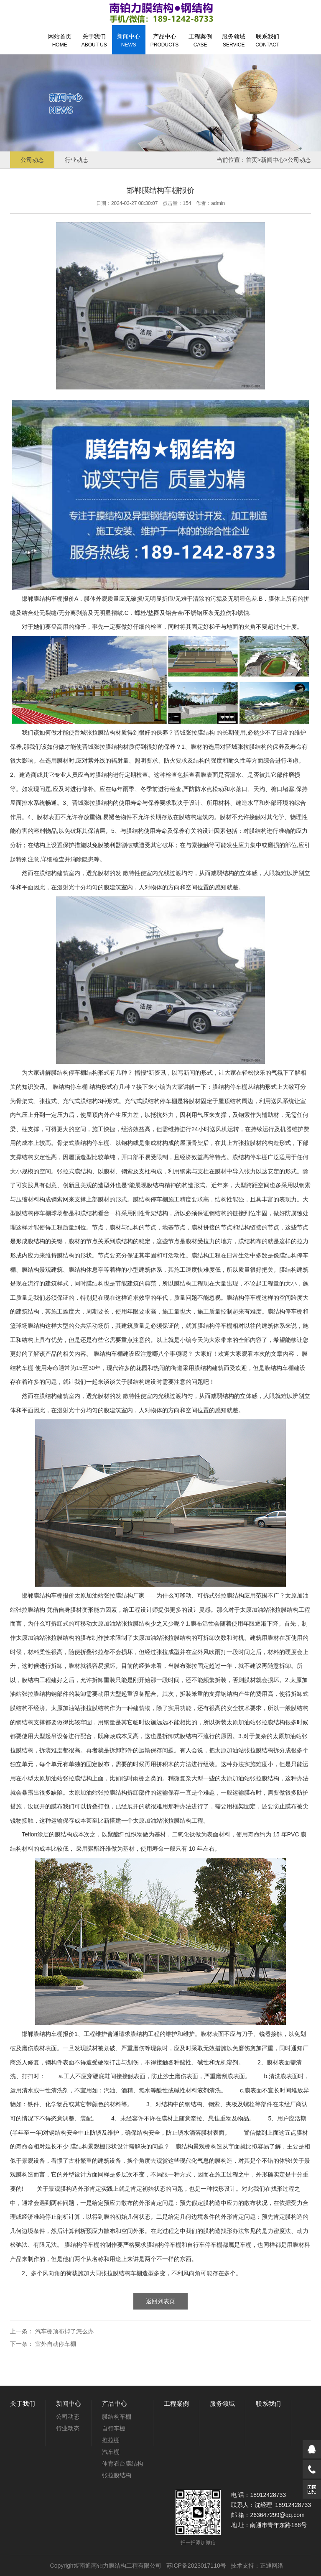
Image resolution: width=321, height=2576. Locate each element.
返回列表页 (160, 2301)
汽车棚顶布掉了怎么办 (64, 2331)
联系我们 (267, 40)
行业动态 (76, 159)
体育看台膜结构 (122, 2463)
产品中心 (164, 40)
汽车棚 (111, 2451)
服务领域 (233, 40)
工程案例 (200, 40)
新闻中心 (128, 40)
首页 (251, 159)
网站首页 (59, 40)
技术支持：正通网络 (257, 2565)
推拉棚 (111, 2440)
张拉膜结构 (100, 732)
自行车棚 (113, 2428)
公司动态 (32, 159)
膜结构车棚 (48, 598)
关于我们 (94, 40)
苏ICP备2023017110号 (196, 2565)
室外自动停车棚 (55, 2343)
